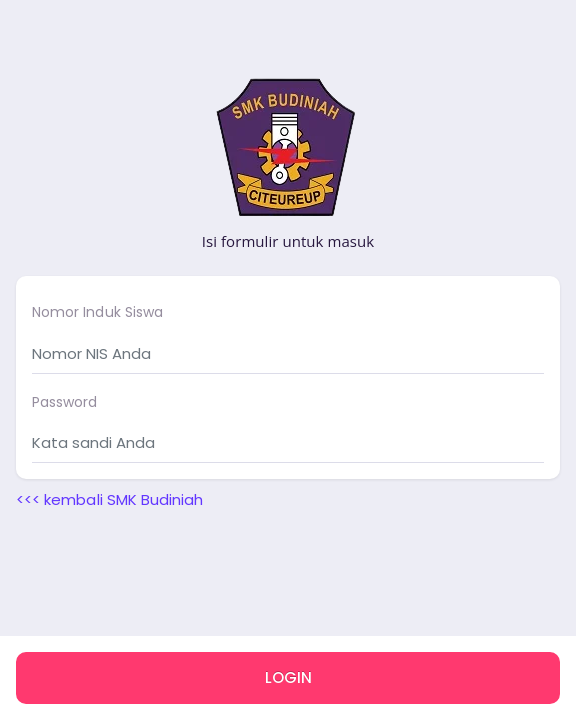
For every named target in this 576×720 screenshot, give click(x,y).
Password (64, 402)
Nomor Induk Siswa (97, 312)
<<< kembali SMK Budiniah (109, 499)
